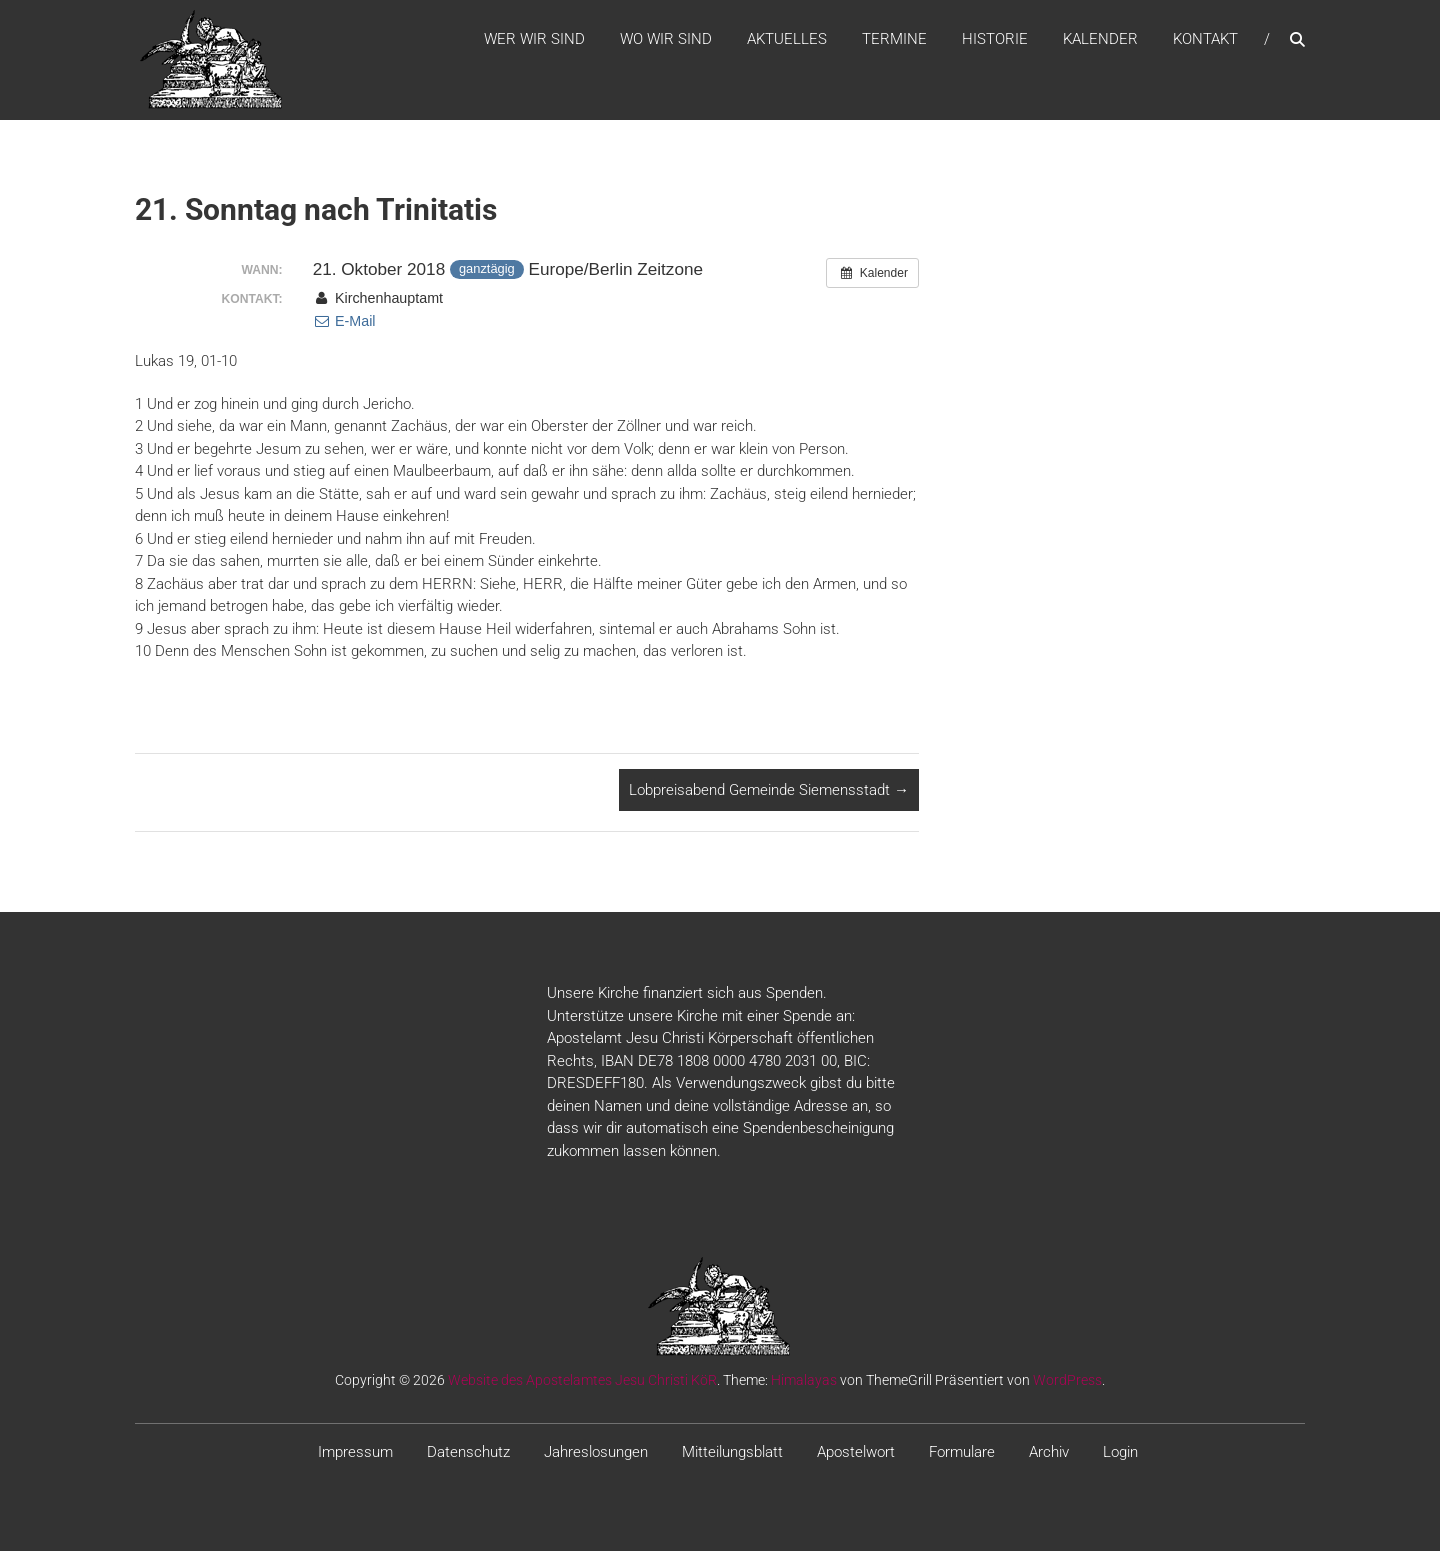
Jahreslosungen (596, 1452)
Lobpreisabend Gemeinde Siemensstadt (769, 790)
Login (1120, 1452)
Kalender (1100, 39)
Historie (995, 39)
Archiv (1049, 1452)
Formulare (962, 1452)
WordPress (1067, 1380)
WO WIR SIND (666, 39)
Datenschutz (468, 1452)
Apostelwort (856, 1452)
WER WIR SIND (534, 39)
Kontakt (1205, 39)
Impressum (355, 1452)
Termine (894, 39)
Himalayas (804, 1380)
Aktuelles (787, 39)
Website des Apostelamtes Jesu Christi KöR (582, 1380)
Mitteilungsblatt (732, 1452)
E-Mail (344, 321)
